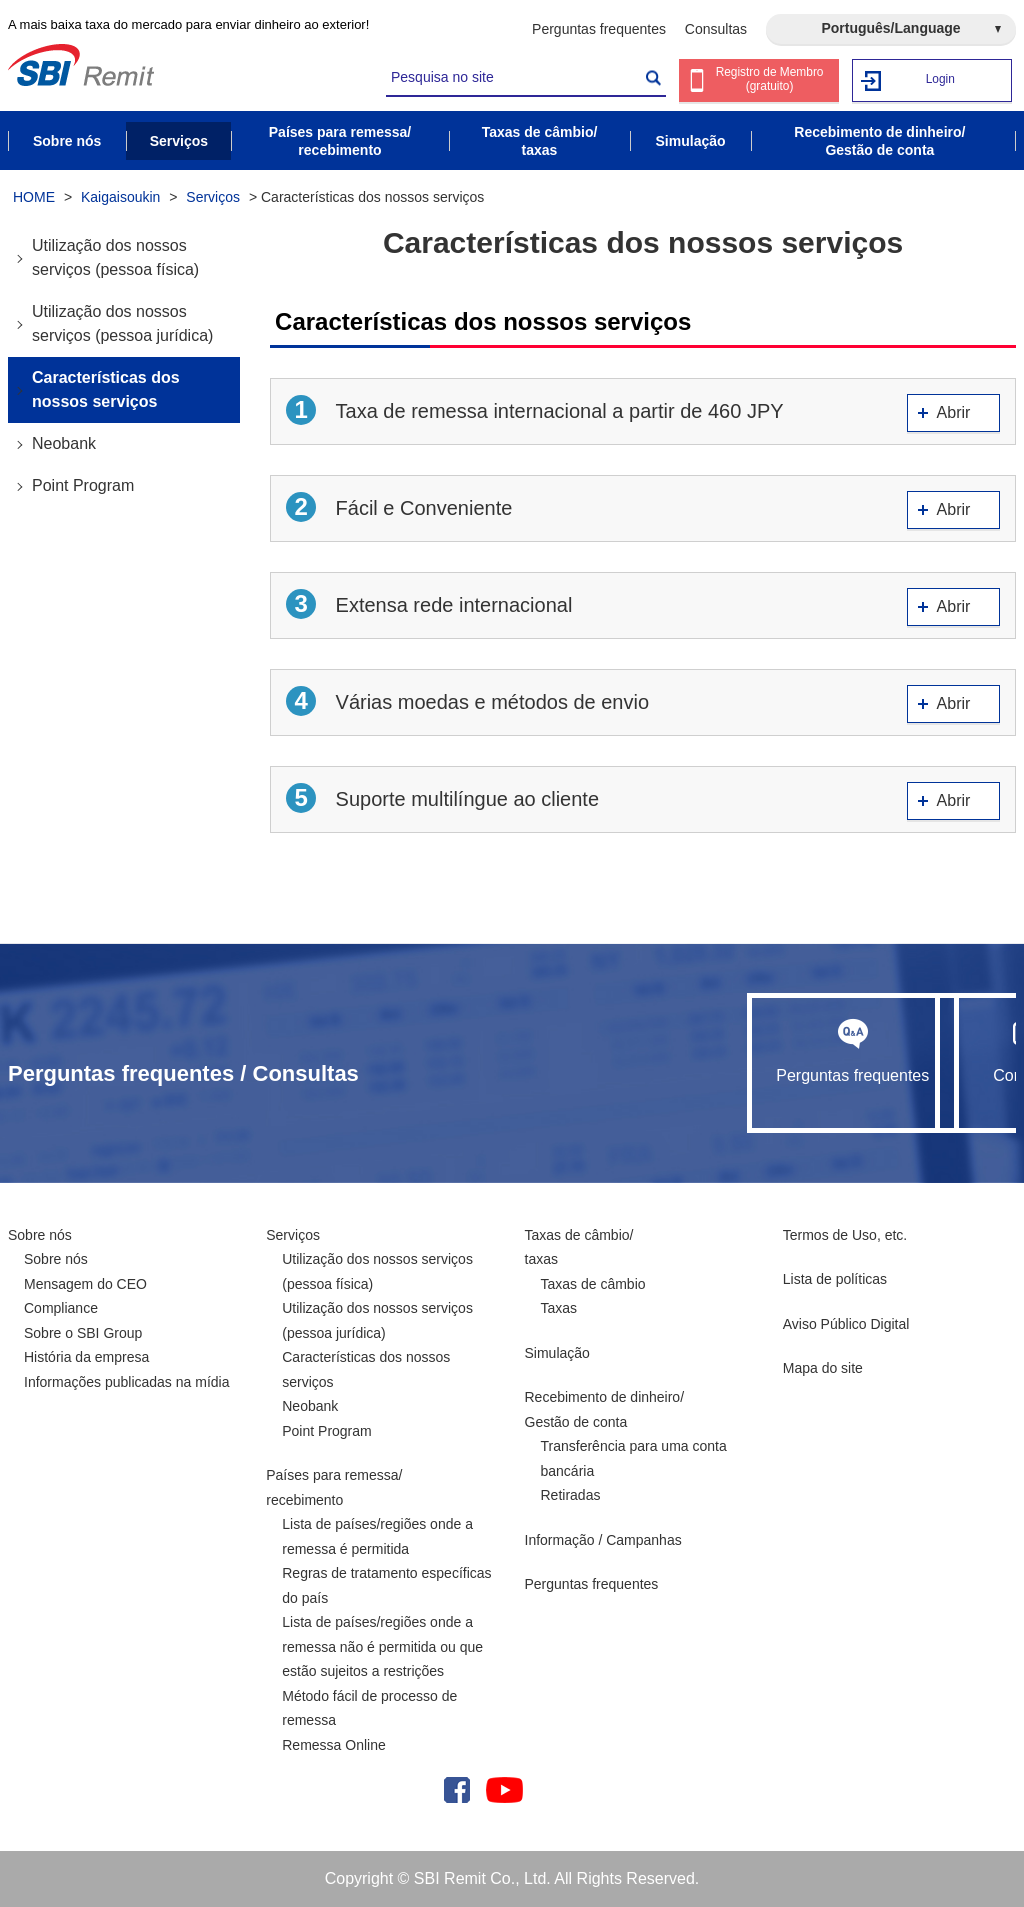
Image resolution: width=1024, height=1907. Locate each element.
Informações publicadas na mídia (126, 1382)
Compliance (61, 1308)
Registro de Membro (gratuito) (771, 81)
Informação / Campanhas (603, 1540)
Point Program (83, 485)
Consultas (716, 29)
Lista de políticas (835, 1279)
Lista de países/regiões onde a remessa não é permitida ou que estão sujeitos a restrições (382, 1646)
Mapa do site (823, 1368)
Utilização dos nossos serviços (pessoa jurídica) (122, 323)
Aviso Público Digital (846, 1324)
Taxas (559, 1308)
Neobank (64, 443)
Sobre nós (40, 1235)
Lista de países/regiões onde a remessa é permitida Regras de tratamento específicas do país (386, 1561)
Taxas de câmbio (593, 1284)
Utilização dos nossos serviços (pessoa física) (115, 257)
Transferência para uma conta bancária (634, 1458)
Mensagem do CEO (85, 1284)
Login (941, 79)
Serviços (213, 197)
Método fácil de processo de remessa (369, 1708)
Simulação (557, 1353)
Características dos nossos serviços (106, 389)
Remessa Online (334, 1745)
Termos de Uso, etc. (845, 1235)
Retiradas (571, 1495)
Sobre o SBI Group (83, 1333)
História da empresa (86, 1357)
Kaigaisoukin (120, 197)
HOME (34, 197)
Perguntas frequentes (599, 29)
